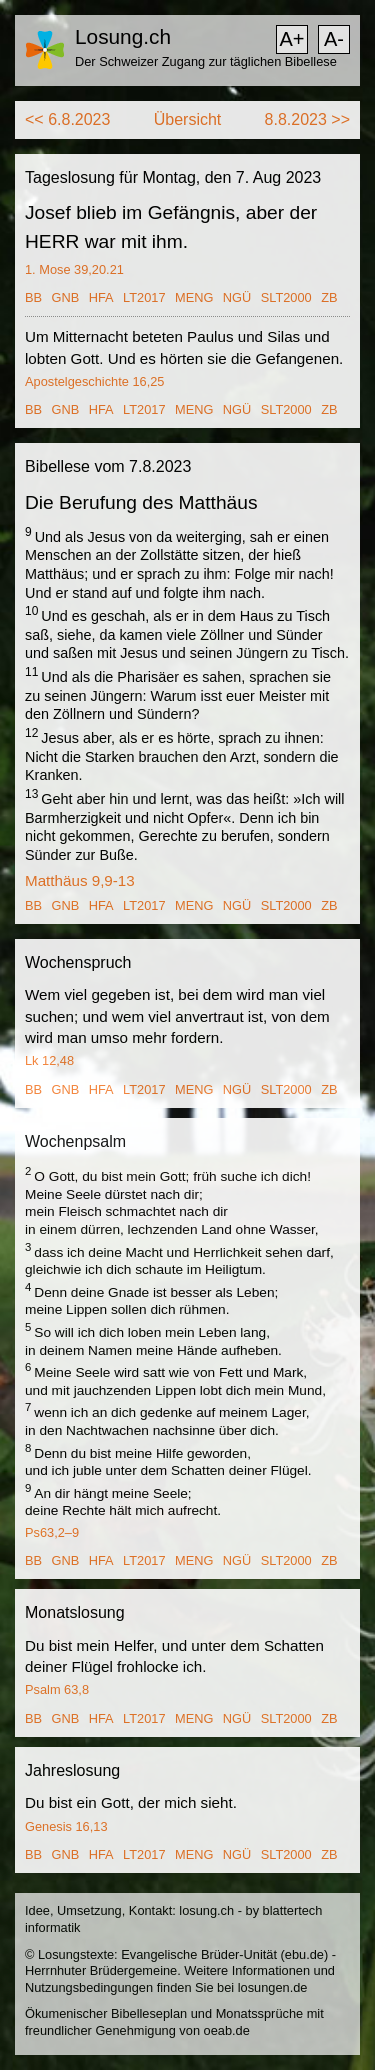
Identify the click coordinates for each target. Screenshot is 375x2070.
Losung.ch (123, 36)
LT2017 (144, 297)
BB (33, 297)
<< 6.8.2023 (67, 119)
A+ (291, 39)
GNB (66, 297)
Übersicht (188, 119)
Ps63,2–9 (52, 1532)
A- (334, 39)
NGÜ (237, 297)
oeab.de (227, 2030)
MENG (194, 297)
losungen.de (273, 1987)
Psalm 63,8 (57, 1689)
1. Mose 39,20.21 (74, 269)
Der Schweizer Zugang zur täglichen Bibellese (206, 61)
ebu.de (304, 1954)
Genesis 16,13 (66, 1826)
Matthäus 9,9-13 (80, 880)
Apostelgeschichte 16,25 (94, 381)
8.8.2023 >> (307, 119)
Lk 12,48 (49, 1060)
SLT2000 (286, 297)
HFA (101, 297)
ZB (329, 297)
